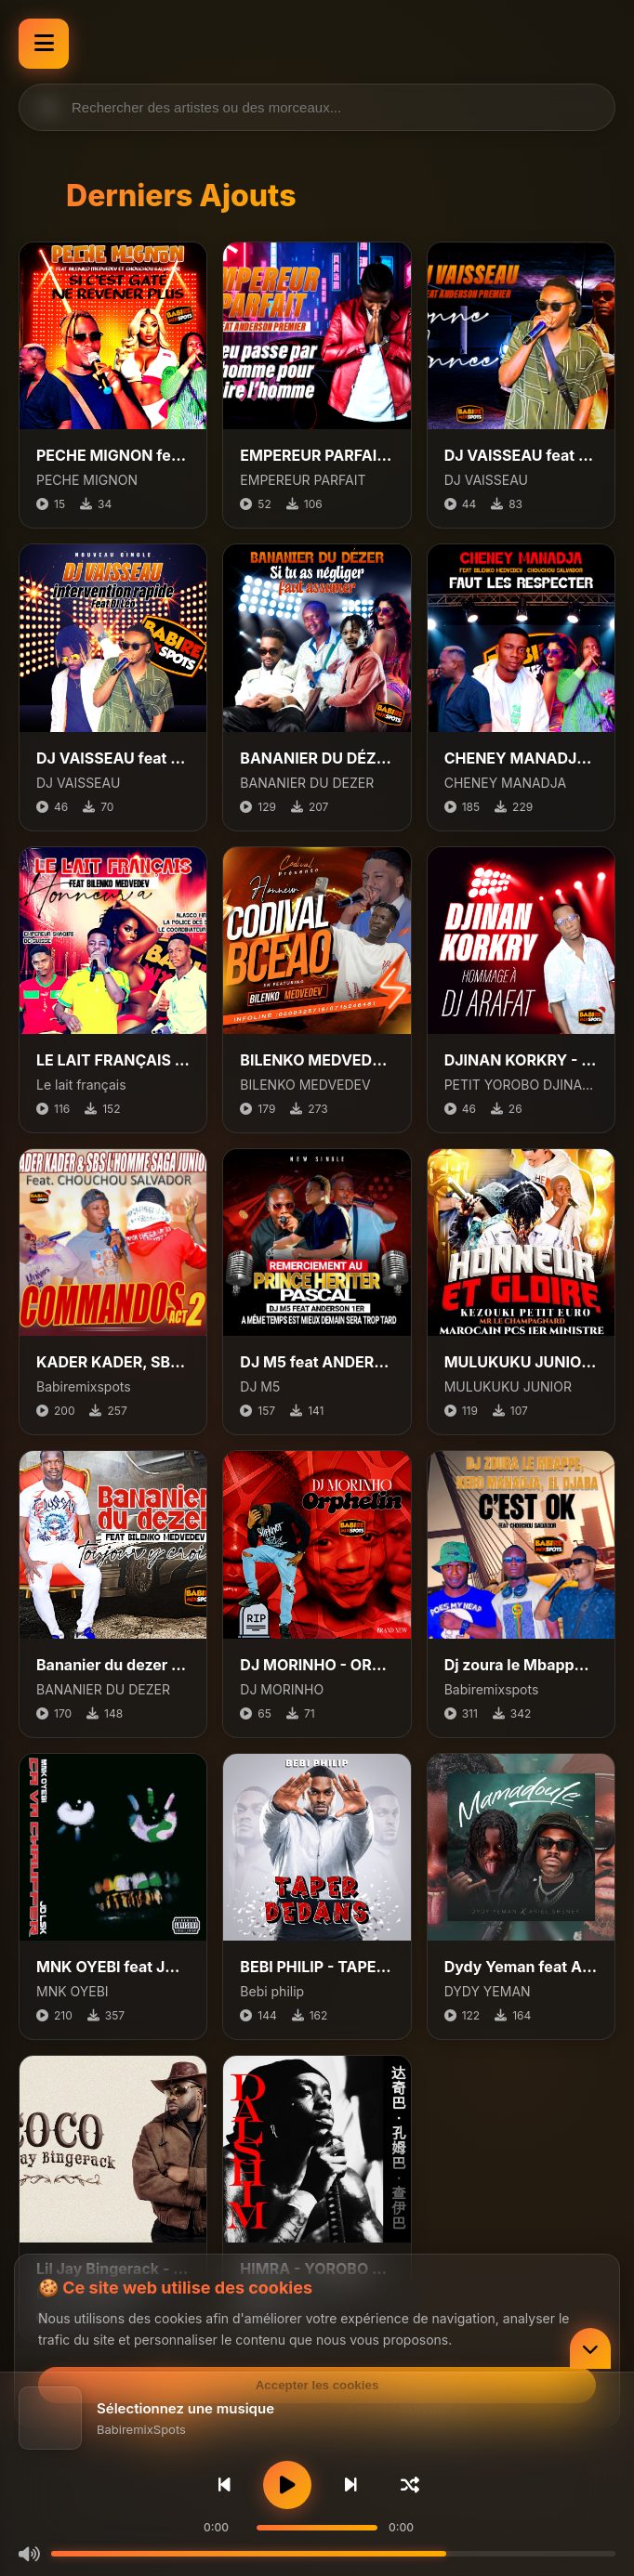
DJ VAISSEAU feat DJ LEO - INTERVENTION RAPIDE (113, 758)
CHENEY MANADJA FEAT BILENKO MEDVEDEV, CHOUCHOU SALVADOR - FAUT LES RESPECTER (521, 758)
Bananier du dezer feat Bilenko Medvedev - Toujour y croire (113, 1664)
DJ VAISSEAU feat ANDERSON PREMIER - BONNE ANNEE (521, 455)
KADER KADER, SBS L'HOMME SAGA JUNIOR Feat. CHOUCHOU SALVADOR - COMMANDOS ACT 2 (113, 1362)
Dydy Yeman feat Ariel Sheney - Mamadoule (521, 1966)
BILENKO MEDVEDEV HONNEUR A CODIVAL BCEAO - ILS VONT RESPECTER (316, 1060)
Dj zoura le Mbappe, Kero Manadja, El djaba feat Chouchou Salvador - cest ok (521, 1664)
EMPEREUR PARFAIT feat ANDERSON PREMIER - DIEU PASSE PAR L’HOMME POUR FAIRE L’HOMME (316, 455)
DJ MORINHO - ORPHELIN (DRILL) (316, 1664)
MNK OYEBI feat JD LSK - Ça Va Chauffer (113, 1966)
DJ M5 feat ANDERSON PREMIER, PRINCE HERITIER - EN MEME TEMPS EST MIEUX (316, 1362)
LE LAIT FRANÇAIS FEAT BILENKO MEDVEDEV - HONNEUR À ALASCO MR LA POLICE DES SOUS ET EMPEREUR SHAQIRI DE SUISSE (113, 1060)
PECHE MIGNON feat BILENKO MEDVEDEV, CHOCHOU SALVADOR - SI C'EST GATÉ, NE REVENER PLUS (113, 455)
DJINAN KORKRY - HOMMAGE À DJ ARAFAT (521, 1060)
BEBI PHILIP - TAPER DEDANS (316, 1966)
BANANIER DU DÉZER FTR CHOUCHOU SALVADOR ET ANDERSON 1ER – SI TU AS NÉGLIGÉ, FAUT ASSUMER (316, 758)
